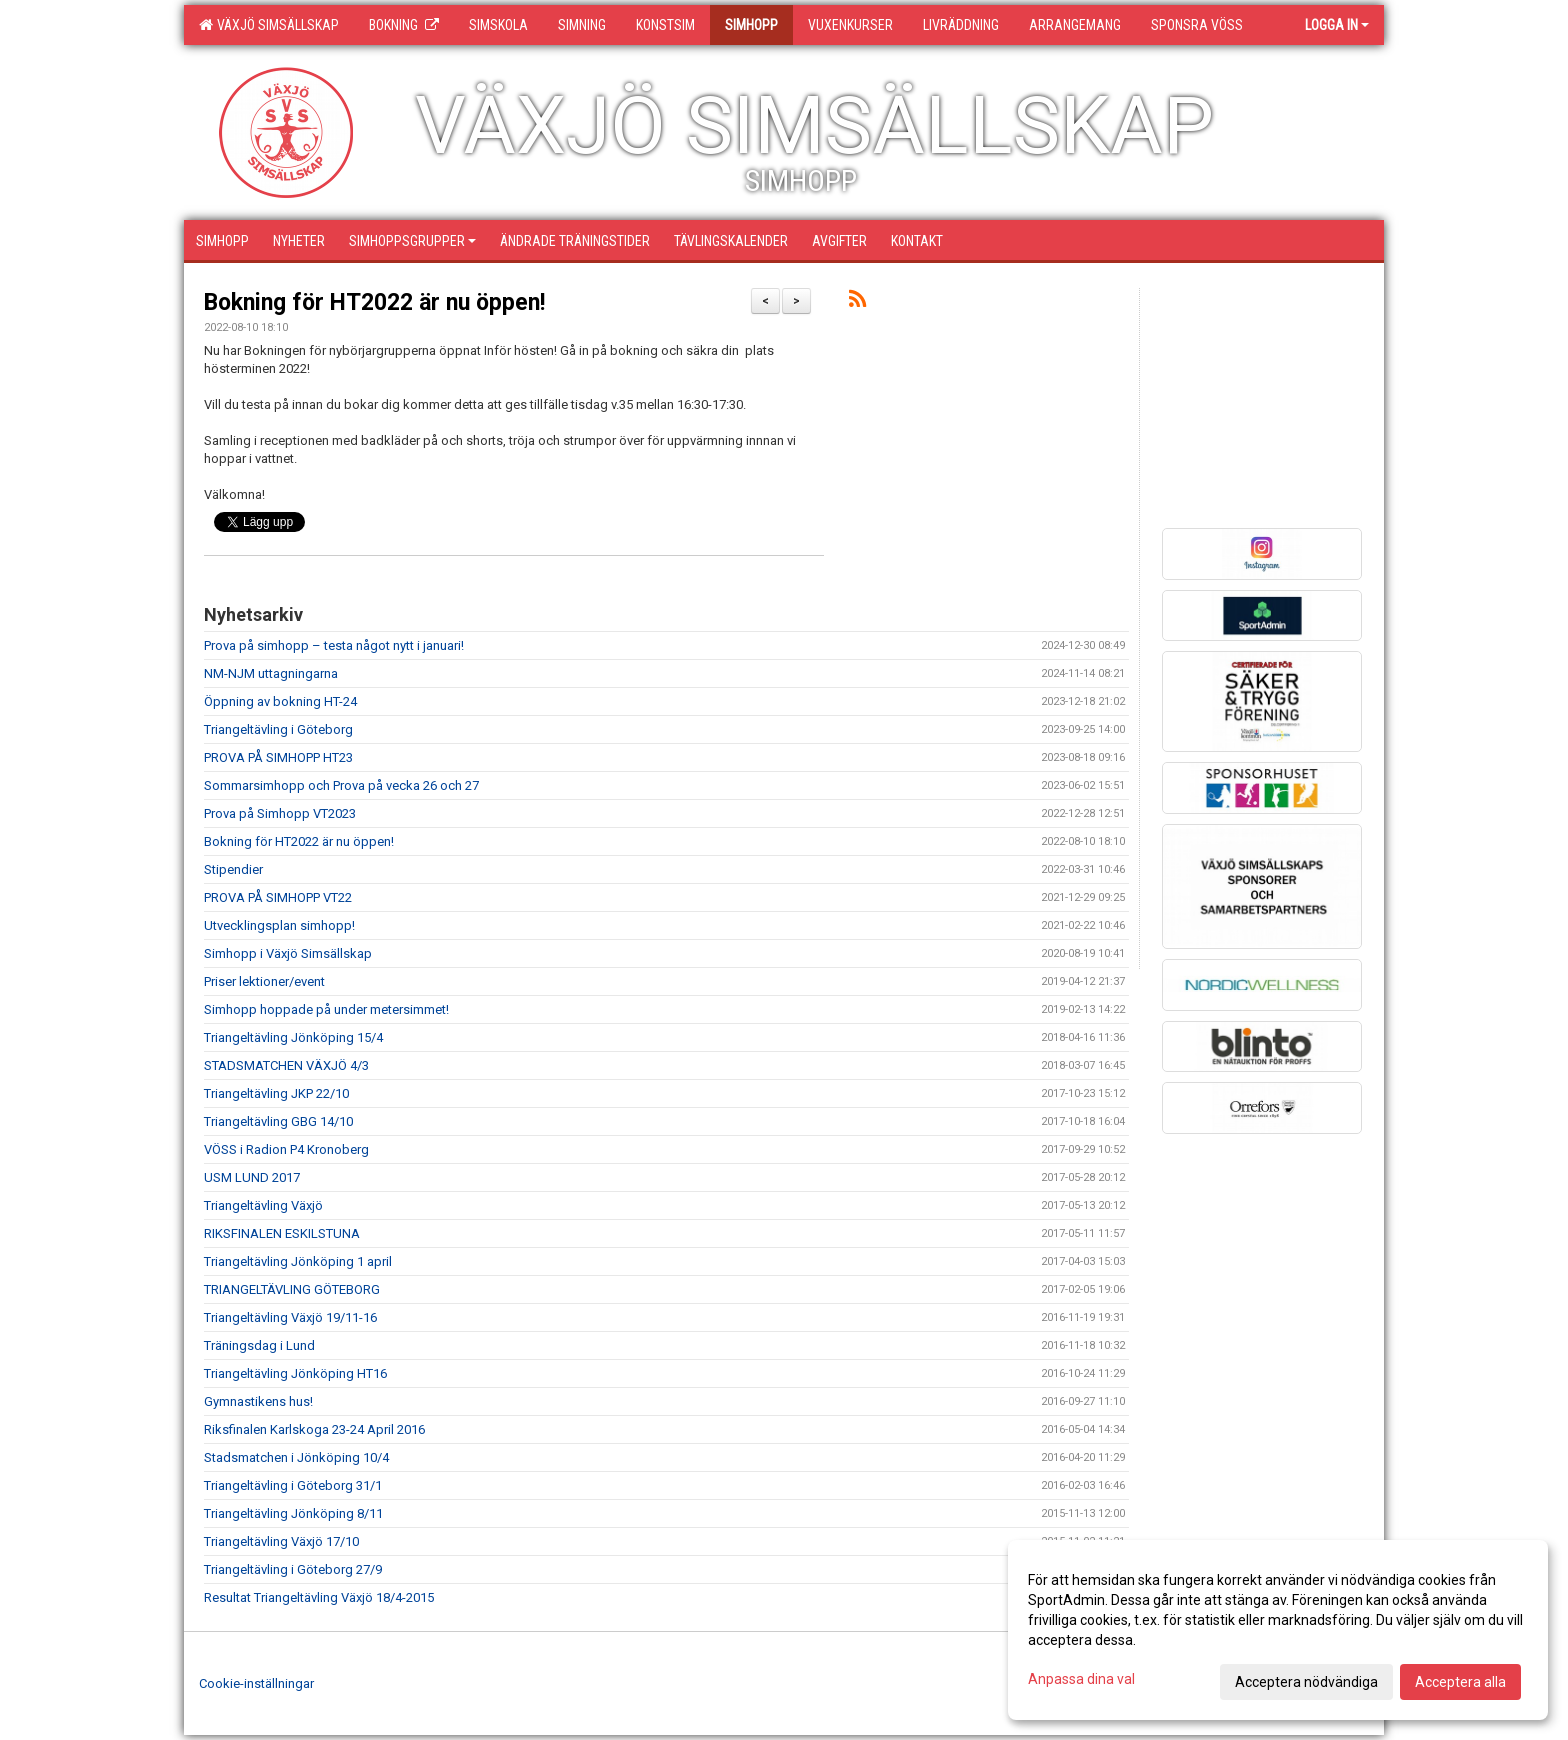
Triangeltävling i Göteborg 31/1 (293, 1485)
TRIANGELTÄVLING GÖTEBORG (292, 1289)
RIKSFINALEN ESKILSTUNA (282, 1233)
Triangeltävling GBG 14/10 (278, 1121)
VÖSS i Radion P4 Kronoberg (286, 1149)
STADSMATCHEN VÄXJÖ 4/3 (286, 1065)
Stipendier (233, 869)
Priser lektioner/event (264, 981)
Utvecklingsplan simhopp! (279, 925)
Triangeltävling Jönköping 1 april (298, 1261)
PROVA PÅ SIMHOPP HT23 (278, 757)
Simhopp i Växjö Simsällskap (288, 953)
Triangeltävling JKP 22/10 (276, 1093)
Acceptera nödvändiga (1306, 1682)
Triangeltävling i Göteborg (278, 729)
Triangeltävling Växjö (263, 1205)
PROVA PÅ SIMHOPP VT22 (278, 897)
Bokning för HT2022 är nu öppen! (374, 302)
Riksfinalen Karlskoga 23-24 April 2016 (314, 1429)
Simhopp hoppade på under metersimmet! (326, 1009)
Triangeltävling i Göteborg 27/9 (293, 1569)
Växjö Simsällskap (269, 25)
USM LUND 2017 (252, 1177)
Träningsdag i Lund (259, 1345)
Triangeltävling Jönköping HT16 (295, 1373)
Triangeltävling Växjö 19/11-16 (290, 1317)
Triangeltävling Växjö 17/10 (281, 1541)
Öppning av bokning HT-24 (280, 701)
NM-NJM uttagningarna (271, 673)
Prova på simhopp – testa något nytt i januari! (334, 645)
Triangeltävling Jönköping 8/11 (293, 1513)
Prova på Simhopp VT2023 (280, 813)
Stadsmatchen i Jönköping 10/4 (296, 1457)
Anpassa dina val (1081, 1679)
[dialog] (1278, 1630)
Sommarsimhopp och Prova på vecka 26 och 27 (341, 785)
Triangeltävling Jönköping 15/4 (293, 1037)
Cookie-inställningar (256, 1683)
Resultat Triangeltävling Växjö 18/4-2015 (319, 1597)
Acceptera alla (1460, 1682)
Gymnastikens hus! (258, 1401)
